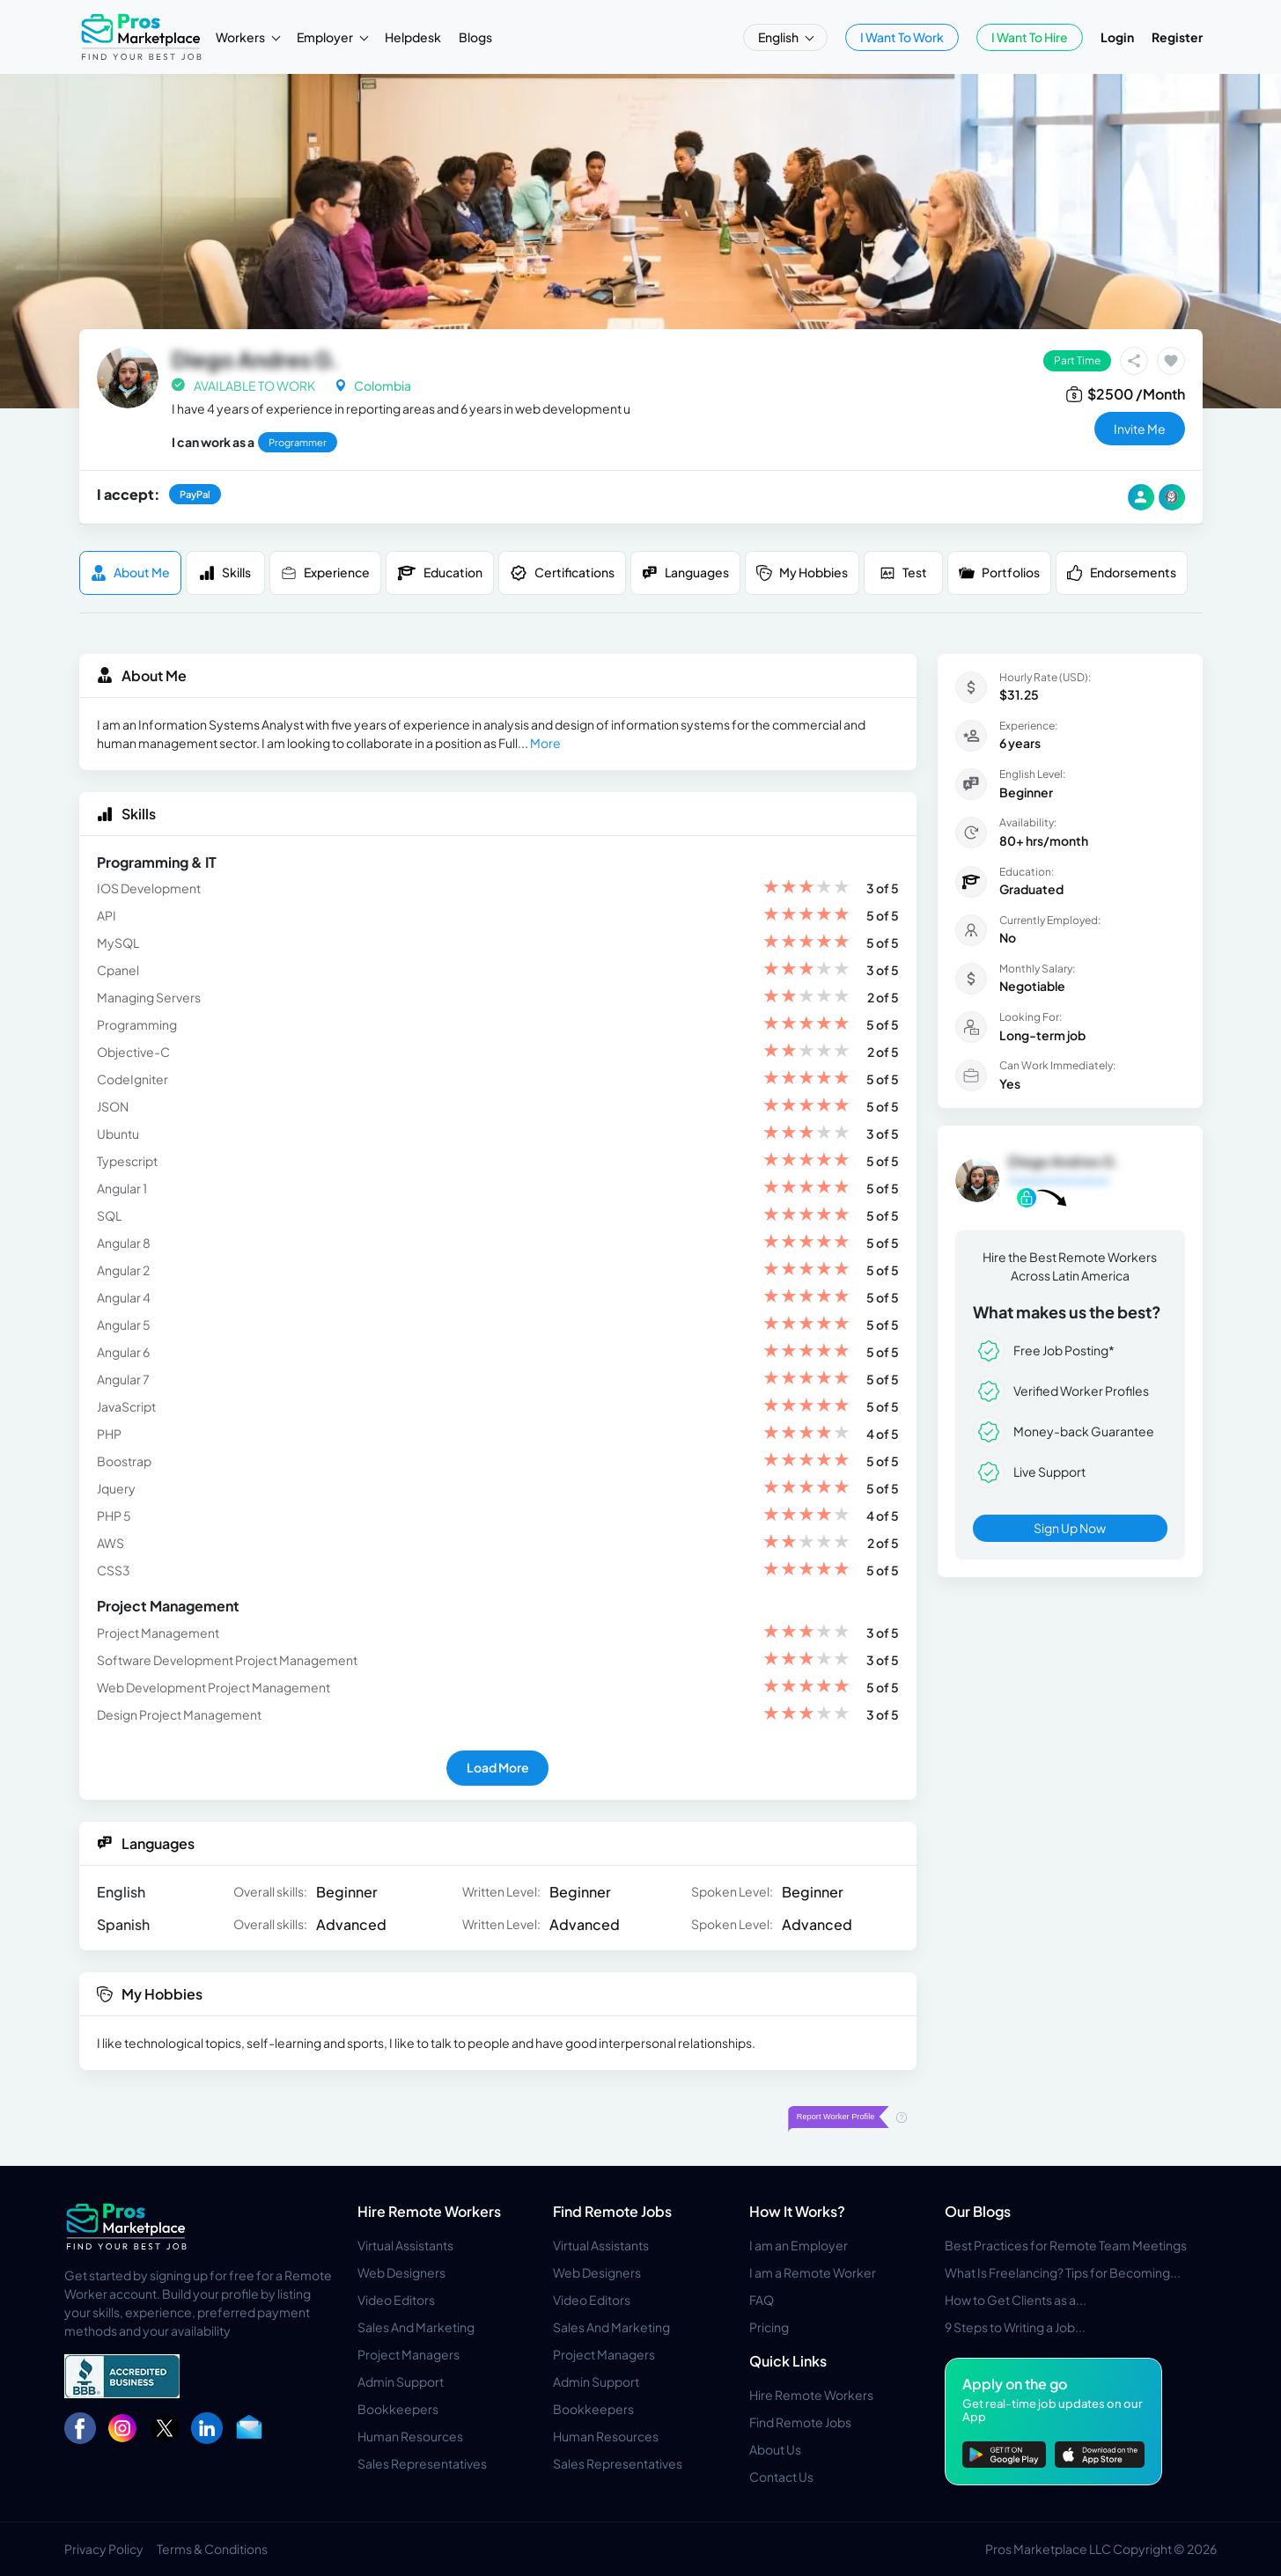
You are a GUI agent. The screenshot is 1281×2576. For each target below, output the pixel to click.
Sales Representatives (422, 2463)
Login (1117, 37)
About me (130, 572)
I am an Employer (798, 2245)
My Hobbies (802, 572)
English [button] (779, 37)
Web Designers (401, 2272)
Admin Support (400, 2381)
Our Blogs (978, 2211)
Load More (498, 1767)
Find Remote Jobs (612, 2211)
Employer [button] (326, 37)
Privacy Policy (104, 2549)
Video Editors (396, 2300)
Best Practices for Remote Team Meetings (1066, 2245)
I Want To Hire (1029, 37)
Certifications (562, 573)
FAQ (761, 2300)
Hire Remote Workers (429, 2211)
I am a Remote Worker (812, 2272)
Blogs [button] (475, 37)
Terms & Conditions (212, 2549)
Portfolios (999, 572)
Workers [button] (241, 37)
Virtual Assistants (405, 2245)
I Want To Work (902, 37)
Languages (685, 572)
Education (439, 573)
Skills (225, 572)
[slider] (806, 888)
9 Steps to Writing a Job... (1015, 2327)
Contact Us (781, 2476)
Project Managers (408, 2354)
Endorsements (1121, 572)
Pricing (769, 2327)
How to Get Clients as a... (1015, 2300)
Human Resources (410, 2436)
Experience (325, 572)
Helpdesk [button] (413, 37)
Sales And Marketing (416, 2327)
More (545, 743)
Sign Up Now (1070, 1528)
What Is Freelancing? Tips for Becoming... (1063, 2272)
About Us (775, 2449)
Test (903, 572)
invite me (1140, 429)
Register (1177, 37)
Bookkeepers (397, 2409)
